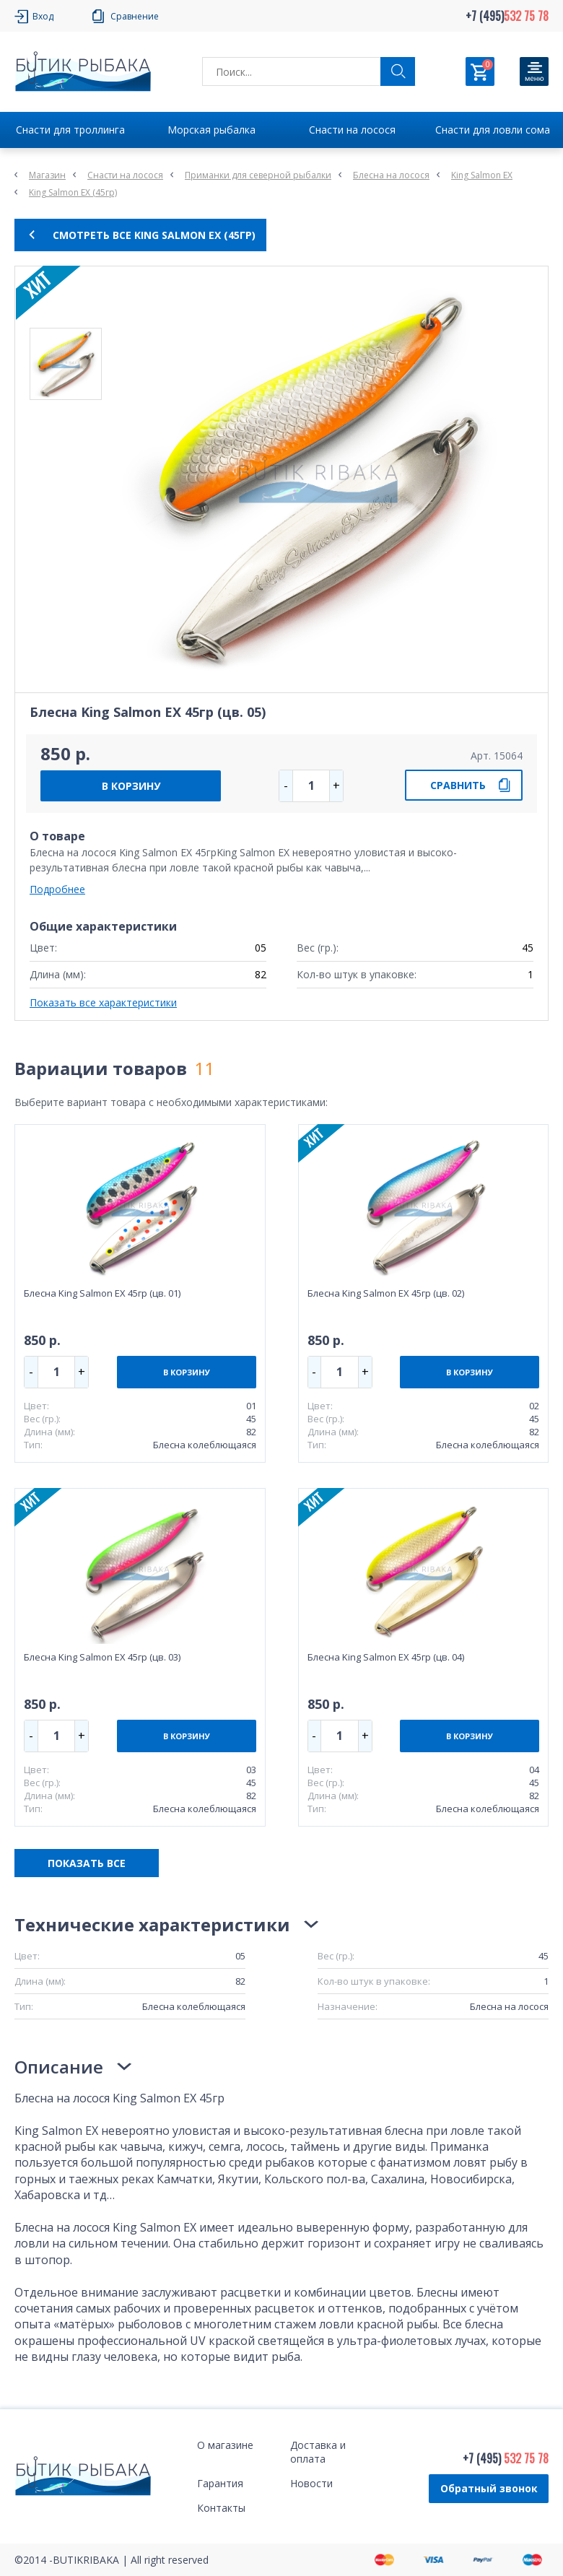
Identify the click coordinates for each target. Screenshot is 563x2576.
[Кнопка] (534, 71)
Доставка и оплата (318, 2452)
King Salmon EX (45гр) (73, 192)
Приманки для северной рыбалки (258, 175)
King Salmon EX (481, 175)
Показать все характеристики (103, 1002)
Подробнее (57, 889)
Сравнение (134, 16)
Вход (42, 16)
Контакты (221, 2508)
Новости (311, 2483)
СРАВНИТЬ (458, 785)
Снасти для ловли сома (492, 129)
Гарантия (220, 2483)
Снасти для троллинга (70, 129)
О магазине (225, 2445)
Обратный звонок (489, 2488)
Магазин (47, 175)
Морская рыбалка (211, 129)
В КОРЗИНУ (131, 786)
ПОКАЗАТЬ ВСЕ (87, 1863)
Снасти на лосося (352, 129)
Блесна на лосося (391, 175)
